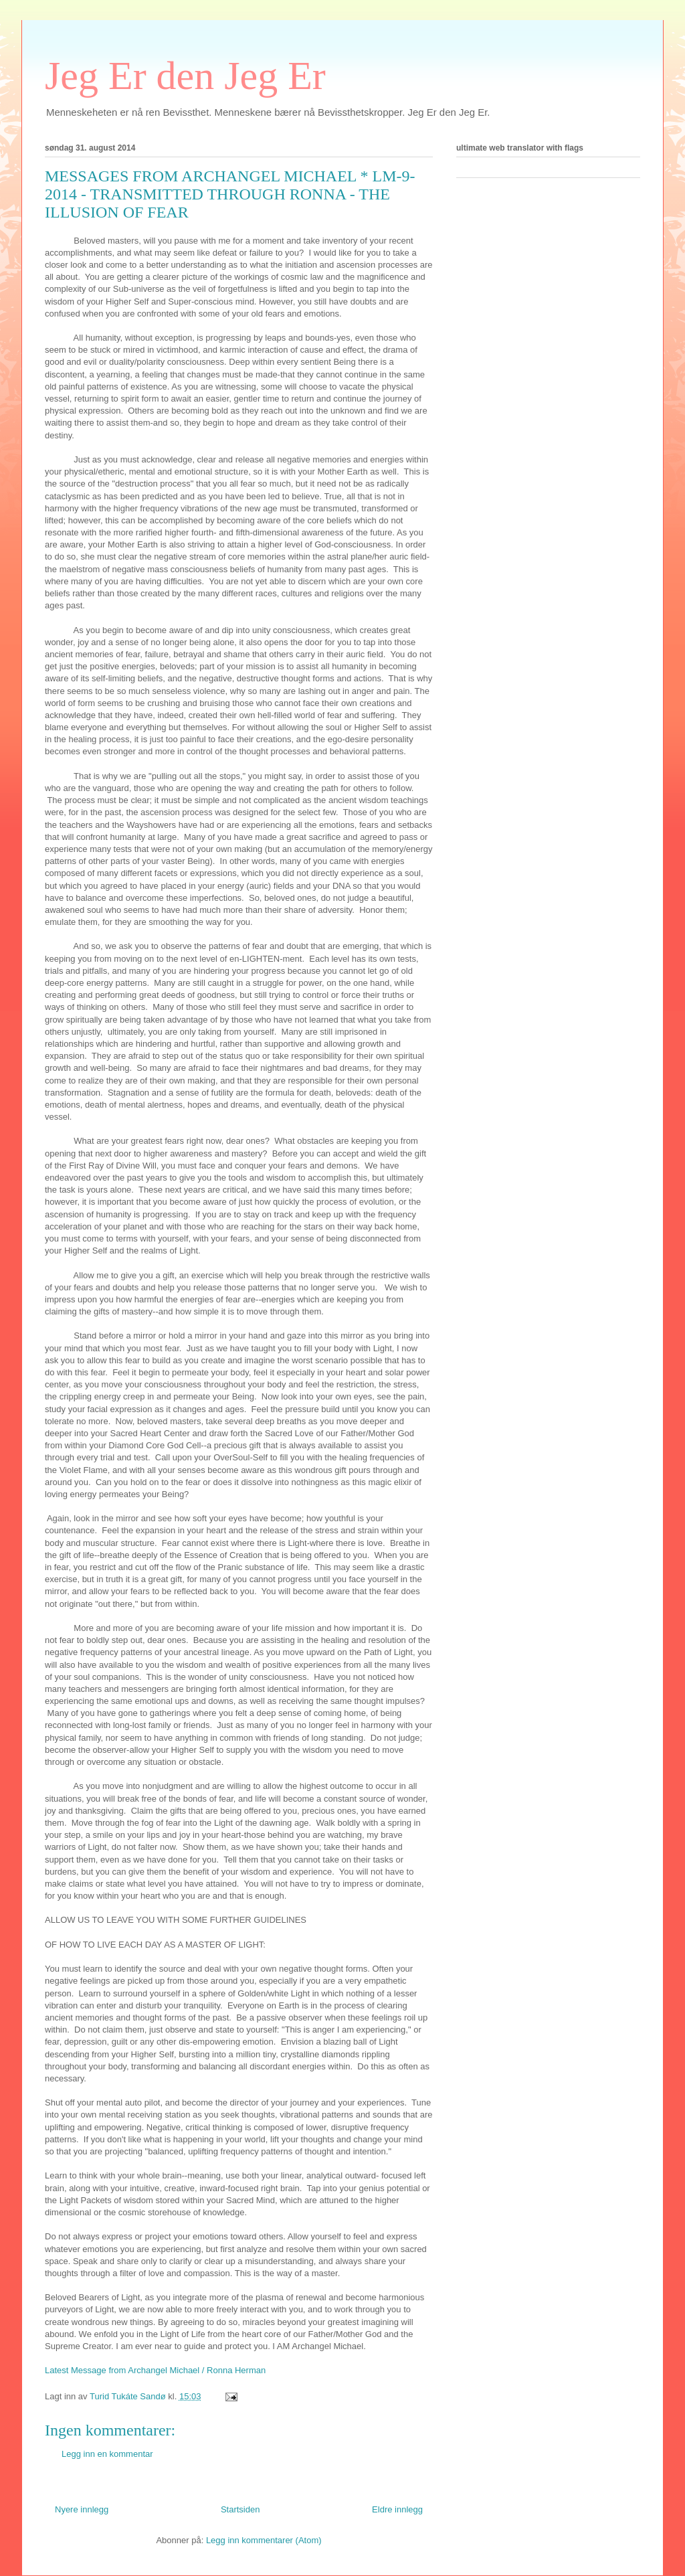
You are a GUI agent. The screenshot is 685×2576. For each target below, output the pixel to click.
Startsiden (240, 2509)
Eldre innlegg (397, 2509)
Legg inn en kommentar (107, 2454)
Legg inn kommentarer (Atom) (264, 2540)
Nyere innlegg (81, 2509)
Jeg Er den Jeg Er (185, 76)
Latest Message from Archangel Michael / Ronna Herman (155, 2370)
